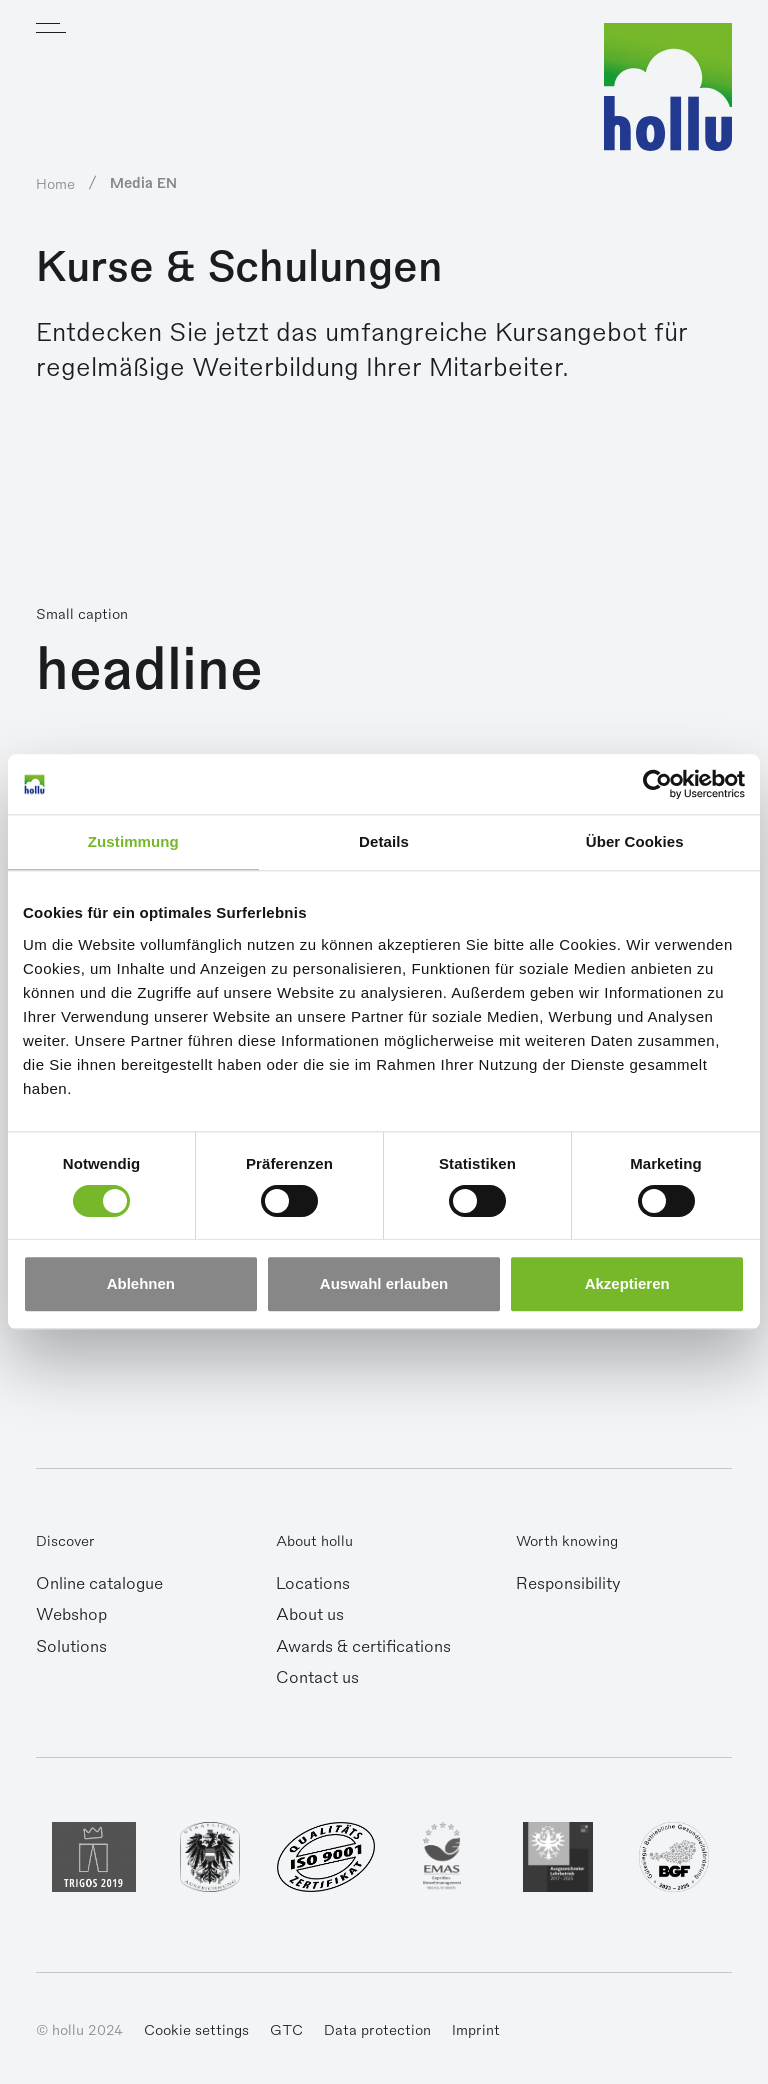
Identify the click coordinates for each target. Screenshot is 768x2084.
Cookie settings (196, 2030)
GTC (286, 2030)
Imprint (476, 2030)
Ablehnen (141, 1284)
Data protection (377, 2030)
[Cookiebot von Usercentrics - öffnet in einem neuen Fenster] (657, 784)
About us (310, 1615)
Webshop (71, 1615)
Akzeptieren (627, 1284)
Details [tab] (384, 841)
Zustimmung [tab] (133, 841)
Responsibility (568, 1584)
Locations (313, 1584)
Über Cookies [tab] (635, 841)
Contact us (317, 1678)
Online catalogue (99, 1584)
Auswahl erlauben (384, 1284)
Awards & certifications (363, 1647)
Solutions (71, 1647)
